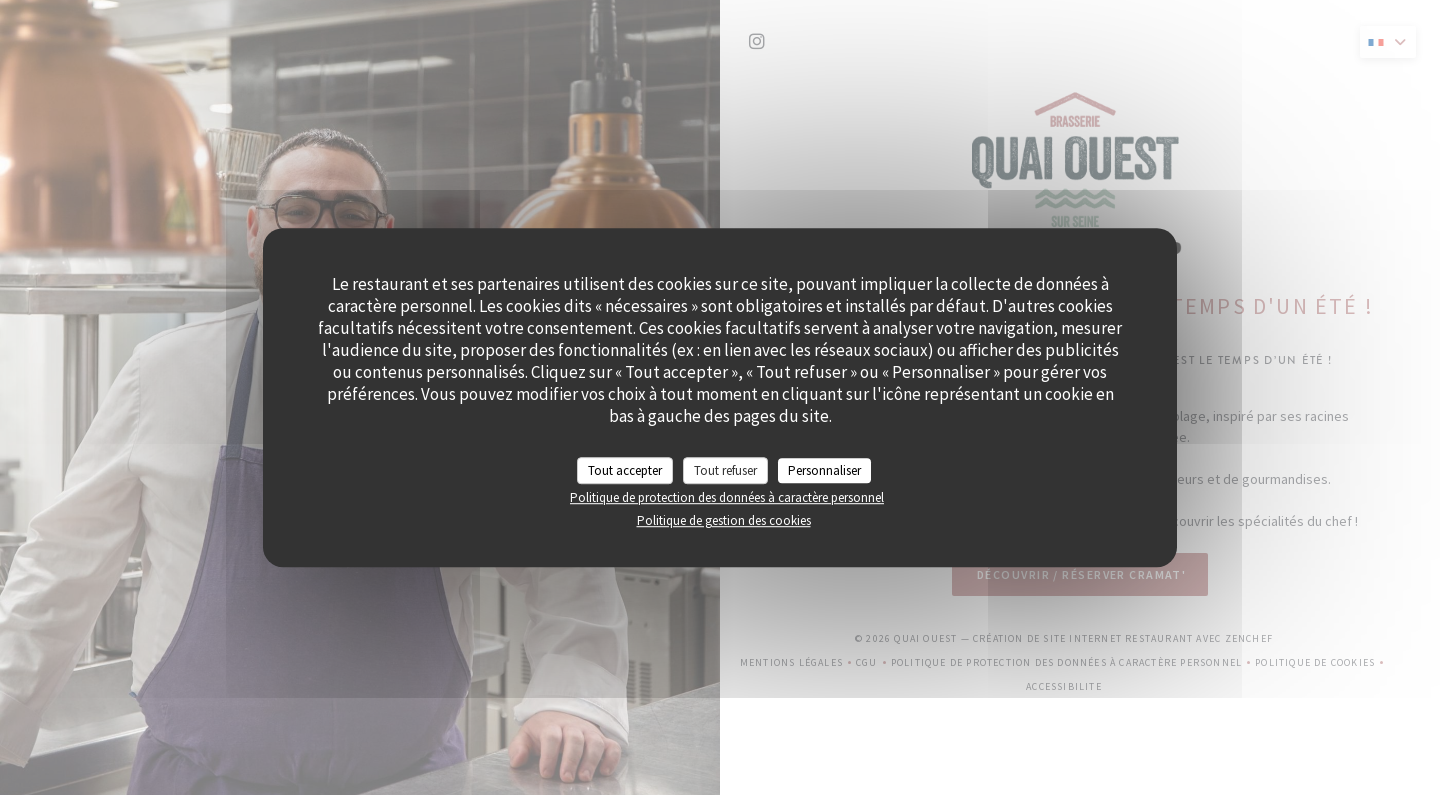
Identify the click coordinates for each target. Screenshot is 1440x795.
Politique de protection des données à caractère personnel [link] (727, 497)
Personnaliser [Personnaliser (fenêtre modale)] (824, 470)
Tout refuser (725, 470)
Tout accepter (625, 470)
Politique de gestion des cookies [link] (724, 520)
